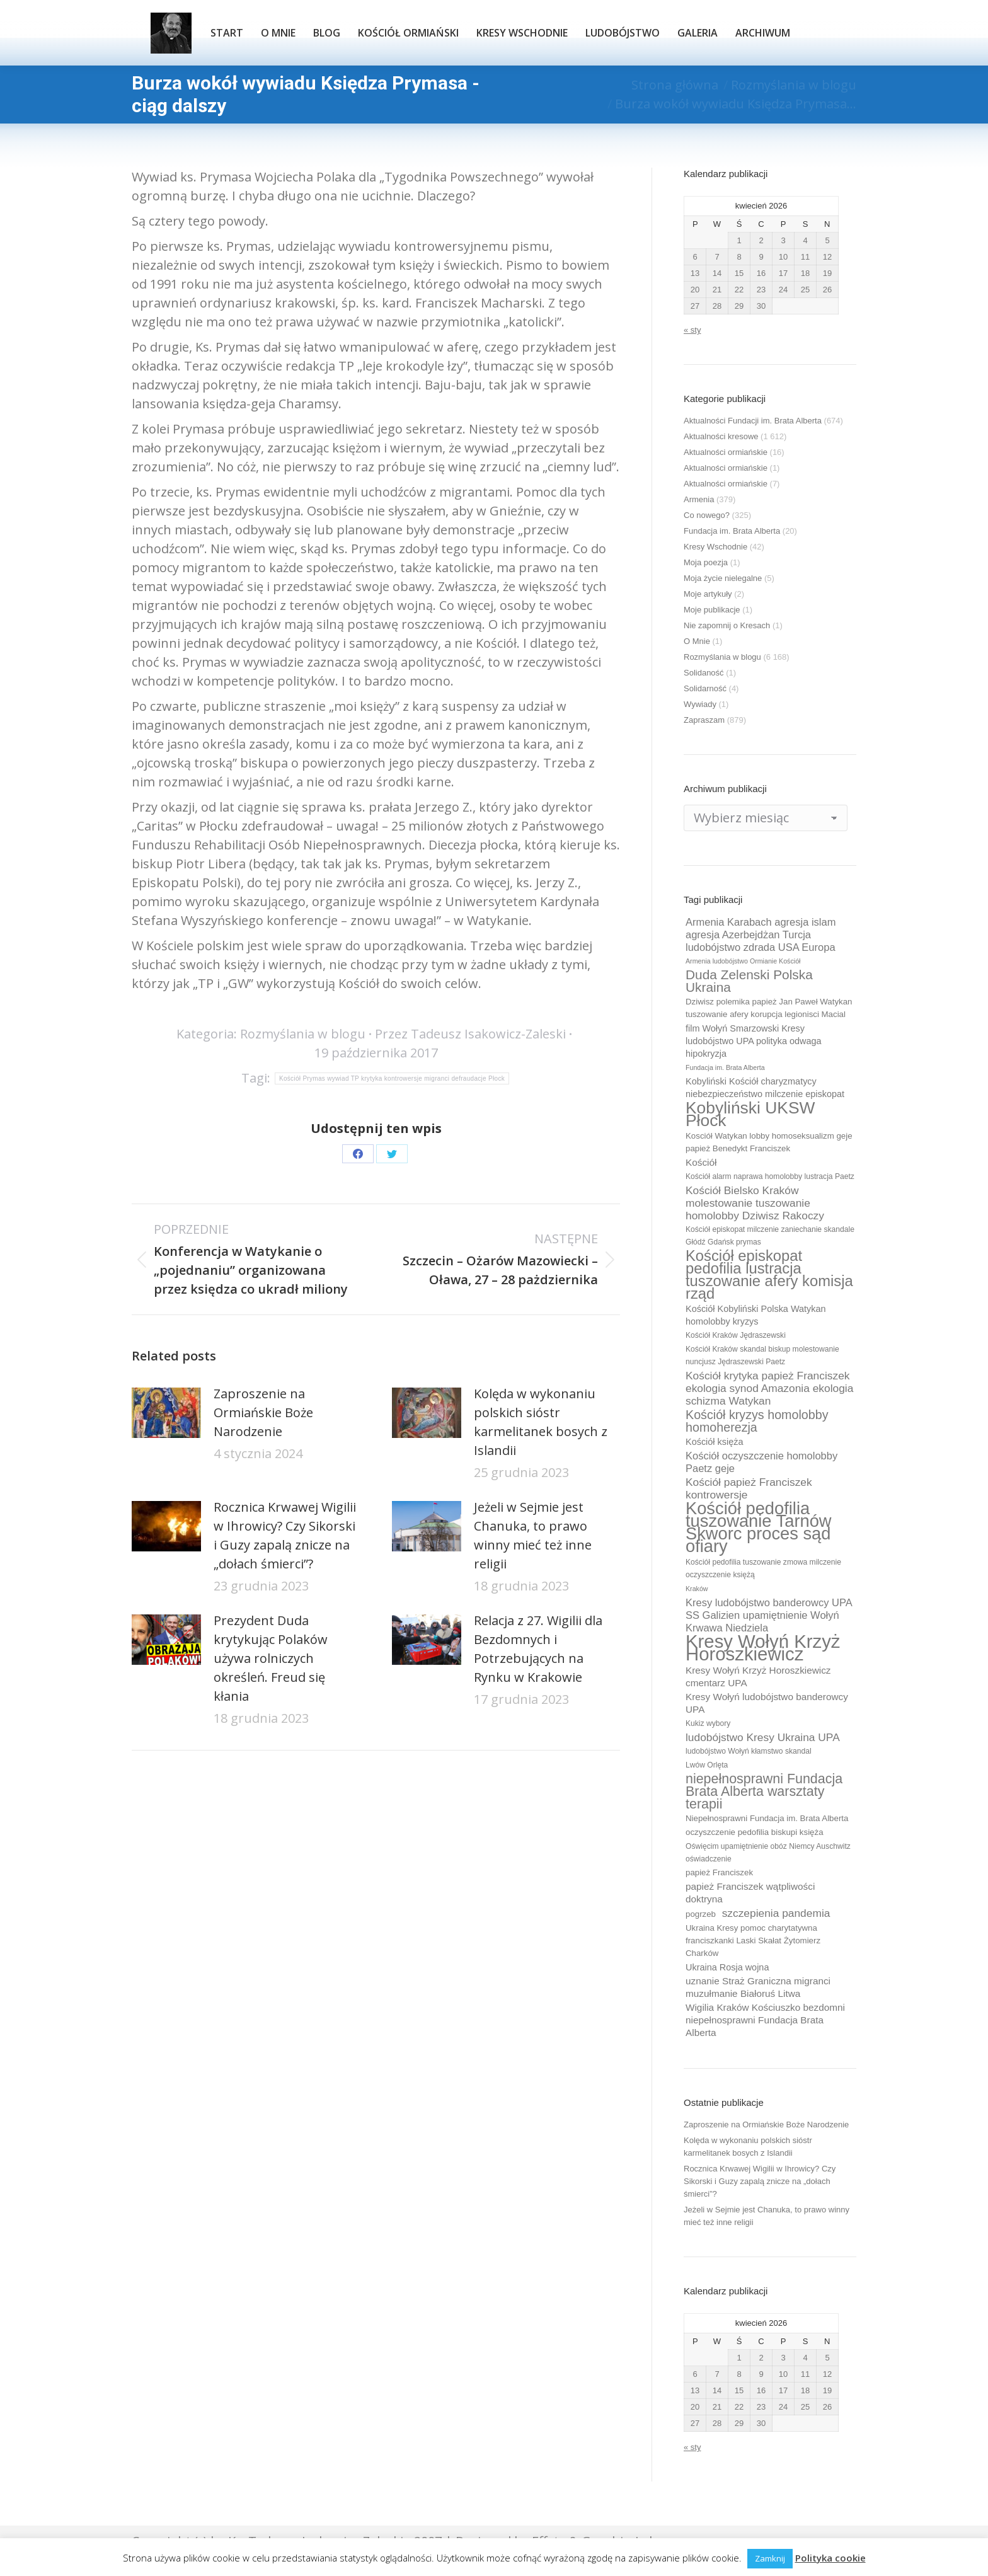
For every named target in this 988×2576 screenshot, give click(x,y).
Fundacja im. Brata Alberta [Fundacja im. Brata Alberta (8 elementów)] (725, 1067)
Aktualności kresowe (721, 436)
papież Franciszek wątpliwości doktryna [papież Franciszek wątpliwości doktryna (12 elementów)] (750, 1892)
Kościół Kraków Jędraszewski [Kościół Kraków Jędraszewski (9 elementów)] (736, 1335)
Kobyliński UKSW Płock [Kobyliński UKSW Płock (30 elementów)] (750, 1114)
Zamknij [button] (770, 2558)
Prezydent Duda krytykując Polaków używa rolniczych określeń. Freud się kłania (271, 1658)
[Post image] (166, 1413)
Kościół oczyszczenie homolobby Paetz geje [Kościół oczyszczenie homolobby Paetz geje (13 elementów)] (761, 1462)
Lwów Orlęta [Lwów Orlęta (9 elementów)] (707, 1765)
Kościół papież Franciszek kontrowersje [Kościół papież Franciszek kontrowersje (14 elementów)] (749, 1488)
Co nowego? (707, 515)
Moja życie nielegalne (723, 578)
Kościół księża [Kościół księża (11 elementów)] (714, 1442)
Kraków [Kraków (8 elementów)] (697, 1588)
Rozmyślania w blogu (302, 1033)
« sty (692, 330)
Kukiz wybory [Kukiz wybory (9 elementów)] (708, 1723)
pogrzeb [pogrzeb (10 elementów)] (701, 1914)
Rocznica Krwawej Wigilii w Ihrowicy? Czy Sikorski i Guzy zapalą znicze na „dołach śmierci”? (285, 1535)
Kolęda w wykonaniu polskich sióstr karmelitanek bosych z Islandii (540, 1422)
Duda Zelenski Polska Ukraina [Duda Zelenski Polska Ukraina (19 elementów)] (749, 981)
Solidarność (705, 688)
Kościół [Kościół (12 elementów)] (701, 1162)
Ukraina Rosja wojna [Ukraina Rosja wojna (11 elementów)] (727, 1967)
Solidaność (704, 672)
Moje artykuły (708, 594)
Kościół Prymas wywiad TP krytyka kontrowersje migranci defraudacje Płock (392, 1078)
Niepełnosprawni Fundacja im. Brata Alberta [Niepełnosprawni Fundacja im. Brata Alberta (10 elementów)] (767, 1818)
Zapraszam (704, 720)
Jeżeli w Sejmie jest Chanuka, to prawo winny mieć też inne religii (533, 1535)
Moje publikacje (712, 609)
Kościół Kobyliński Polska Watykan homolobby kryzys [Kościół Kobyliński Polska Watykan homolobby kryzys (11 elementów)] (756, 1315)
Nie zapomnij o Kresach (727, 625)
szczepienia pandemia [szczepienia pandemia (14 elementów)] (776, 1913)
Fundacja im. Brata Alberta (732, 531)
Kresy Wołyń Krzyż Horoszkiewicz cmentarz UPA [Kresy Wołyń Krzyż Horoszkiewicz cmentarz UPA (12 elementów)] (758, 1676)
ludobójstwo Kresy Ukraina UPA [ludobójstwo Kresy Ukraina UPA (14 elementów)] (763, 1737)
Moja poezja (706, 562)
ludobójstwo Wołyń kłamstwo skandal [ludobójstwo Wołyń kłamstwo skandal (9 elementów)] (749, 1751)
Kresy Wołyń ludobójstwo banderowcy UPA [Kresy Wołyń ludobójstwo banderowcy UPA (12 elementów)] (767, 1703)
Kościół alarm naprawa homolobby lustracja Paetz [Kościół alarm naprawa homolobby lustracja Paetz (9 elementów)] (770, 1176)
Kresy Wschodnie (715, 546)
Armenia (699, 499)
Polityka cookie (830, 2557)
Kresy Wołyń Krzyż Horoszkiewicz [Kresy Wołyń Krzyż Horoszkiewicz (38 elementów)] (763, 1647)
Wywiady (700, 704)
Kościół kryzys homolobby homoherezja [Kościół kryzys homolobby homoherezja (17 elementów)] (757, 1421)
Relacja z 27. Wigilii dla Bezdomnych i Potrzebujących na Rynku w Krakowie (538, 1649)
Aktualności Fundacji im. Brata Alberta (753, 420)
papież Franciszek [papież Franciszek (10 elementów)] (719, 1872)
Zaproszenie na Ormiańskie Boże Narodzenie (263, 1412)
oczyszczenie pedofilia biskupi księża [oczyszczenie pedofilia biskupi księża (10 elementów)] (755, 1832)
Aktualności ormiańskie (725, 452)
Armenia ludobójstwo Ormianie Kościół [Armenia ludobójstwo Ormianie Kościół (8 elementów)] (743, 961)
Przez (470, 1033)
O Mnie (697, 641)
